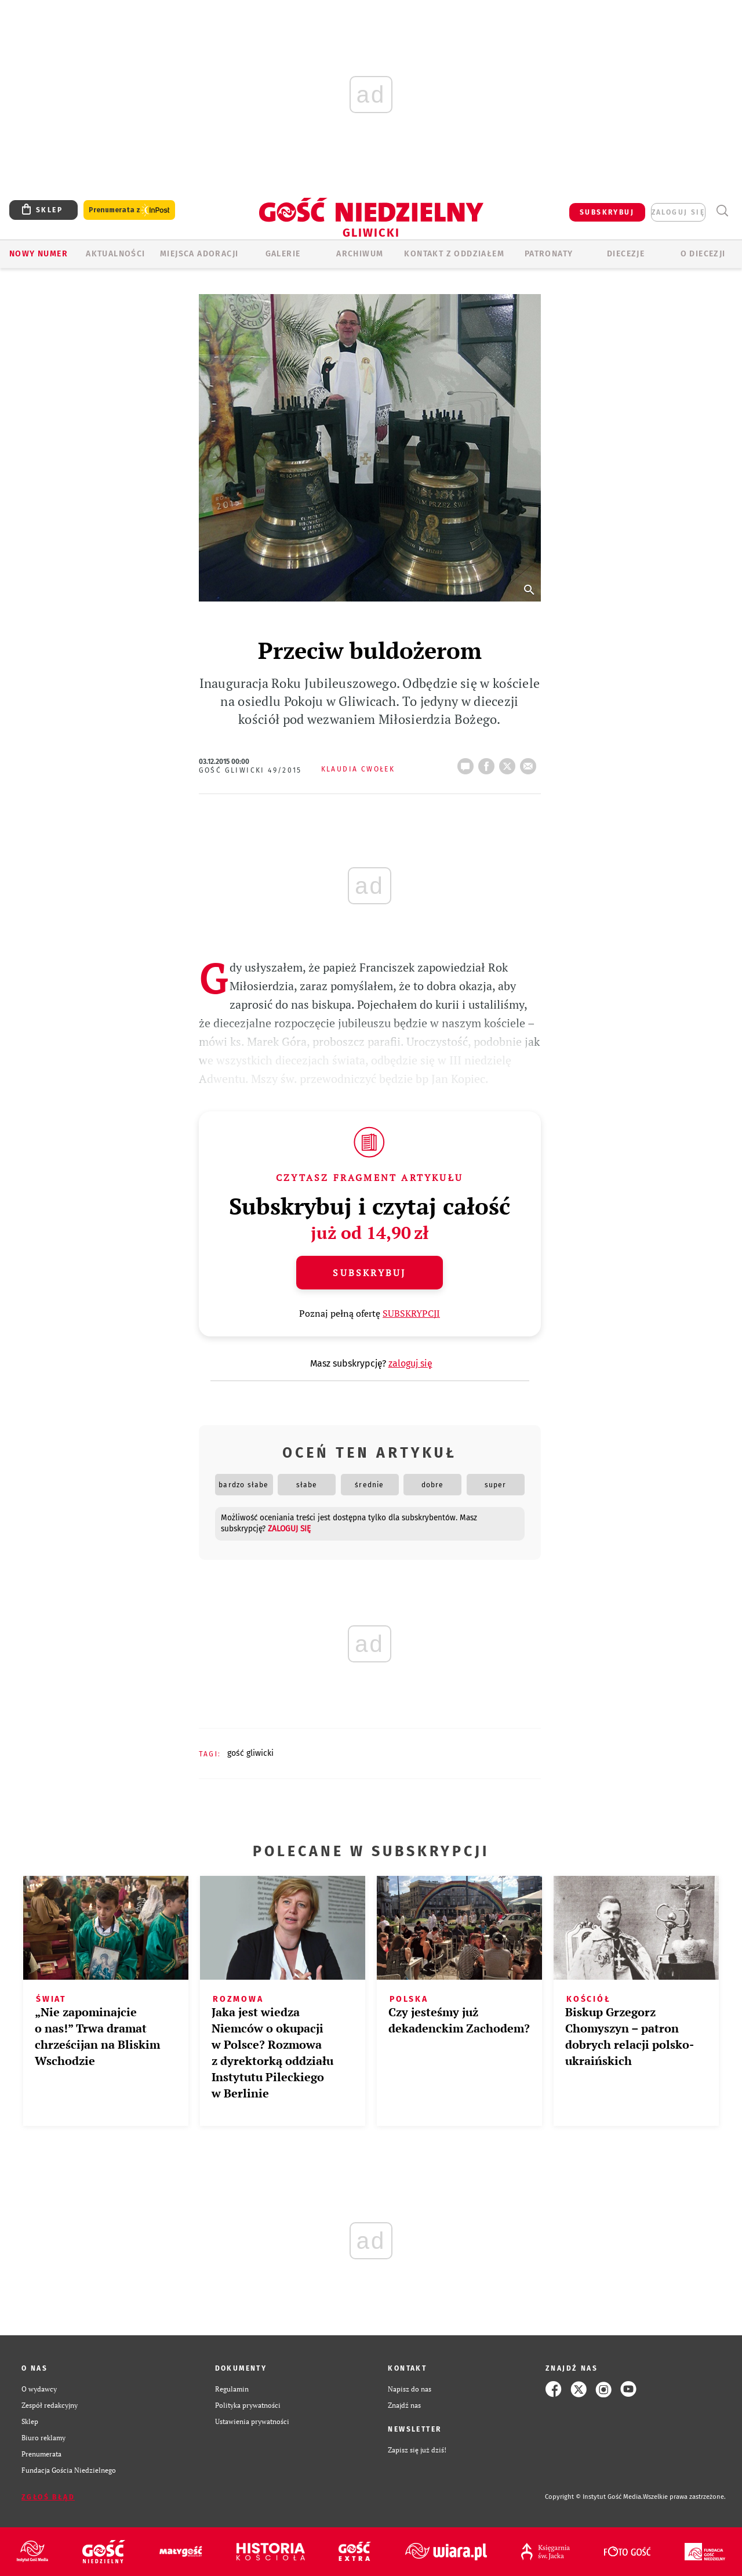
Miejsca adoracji (199, 254)
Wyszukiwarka (722, 211)
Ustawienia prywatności (252, 2421)
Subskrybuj (369, 1272)
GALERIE (283, 254)
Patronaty (549, 254)
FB (488, 762)
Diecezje (626, 254)
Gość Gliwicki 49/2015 (250, 770)
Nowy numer (38, 254)
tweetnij (509, 762)
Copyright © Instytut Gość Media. (594, 2497)
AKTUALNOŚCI (115, 254)
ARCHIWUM (359, 254)
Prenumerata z (129, 210)
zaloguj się (678, 212)
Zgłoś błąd (48, 2497)
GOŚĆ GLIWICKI (250, 1753)
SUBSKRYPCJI (411, 1313)
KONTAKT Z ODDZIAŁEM (454, 254)
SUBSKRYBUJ (607, 212)
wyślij (530, 762)
